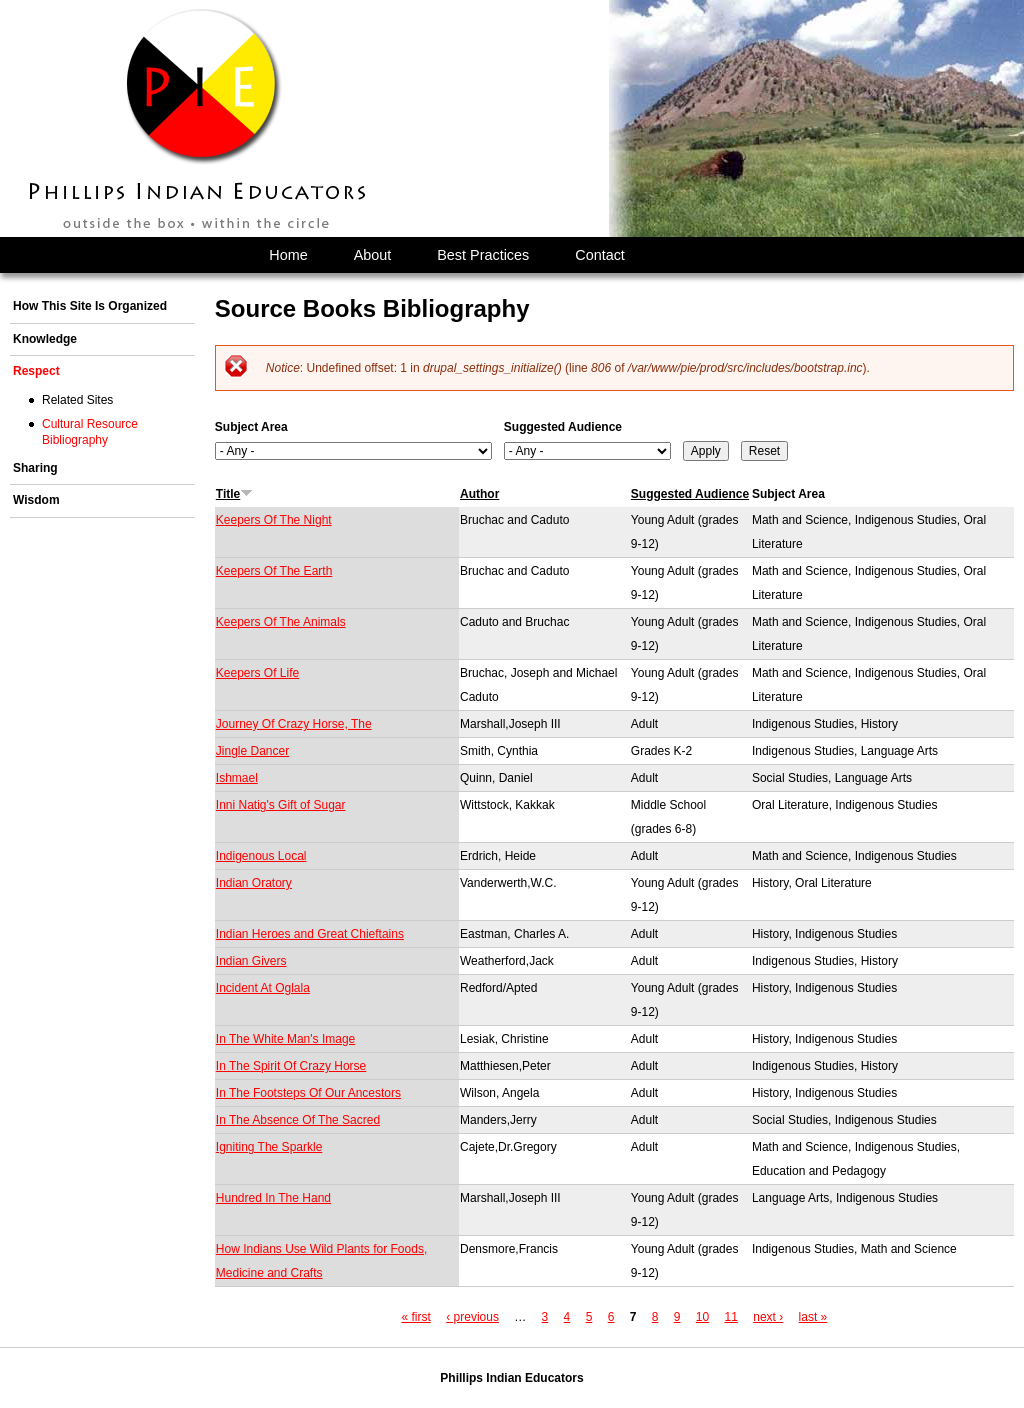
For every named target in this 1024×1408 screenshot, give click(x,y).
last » (813, 1317)
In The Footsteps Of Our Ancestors (308, 1093)
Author (479, 494)
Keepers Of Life (257, 673)
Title (234, 494)
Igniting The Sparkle (269, 1147)
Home (288, 255)
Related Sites (77, 400)
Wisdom (36, 500)
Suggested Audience (563, 427)
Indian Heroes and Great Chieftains (310, 934)
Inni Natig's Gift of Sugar (281, 805)
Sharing (35, 468)
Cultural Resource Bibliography (90, 432)
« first (416, 1317)
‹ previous (472, 1317)
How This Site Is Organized (90, 306)
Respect (36, 371)
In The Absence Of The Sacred (298, 1120)
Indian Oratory (254, 883)
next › (768, 1317)
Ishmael (237, 778)
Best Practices (483, 255)
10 (702, 1317)
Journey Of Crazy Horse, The (294, 724)
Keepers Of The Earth (274, 571)
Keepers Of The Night (274, 520)
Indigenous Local (261, 856)
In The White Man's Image (285, 1039)
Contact (600, 255)
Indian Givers (251, 961)
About (373, 255)
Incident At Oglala (263, 988)
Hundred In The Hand (273, 1198)
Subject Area (251, 427)
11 (731, 1317)
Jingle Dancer (252, 751)
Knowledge (45, 339)
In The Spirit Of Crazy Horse (291, 1066)
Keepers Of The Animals (281, 622)
